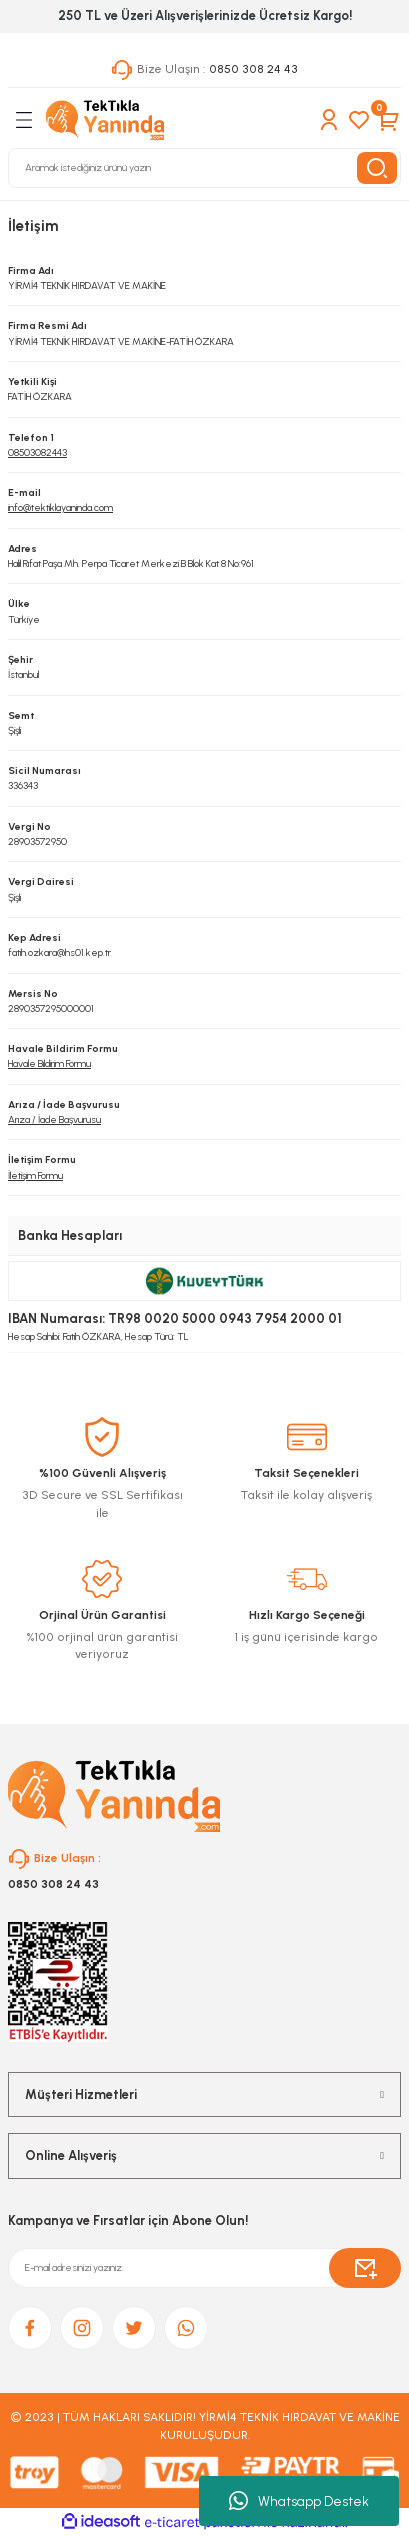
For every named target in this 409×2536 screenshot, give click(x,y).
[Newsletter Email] (204, 2268)
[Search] (204, 168)
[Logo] (105, 120)
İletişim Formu (35, 1175)
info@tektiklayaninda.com (60, 507)
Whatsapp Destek (299, 2501)
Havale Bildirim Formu (49, 1063)
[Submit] (365, 2268)
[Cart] (389, 120)
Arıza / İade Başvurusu (54, 1119)
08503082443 (37, 452)
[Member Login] (329, 120)
